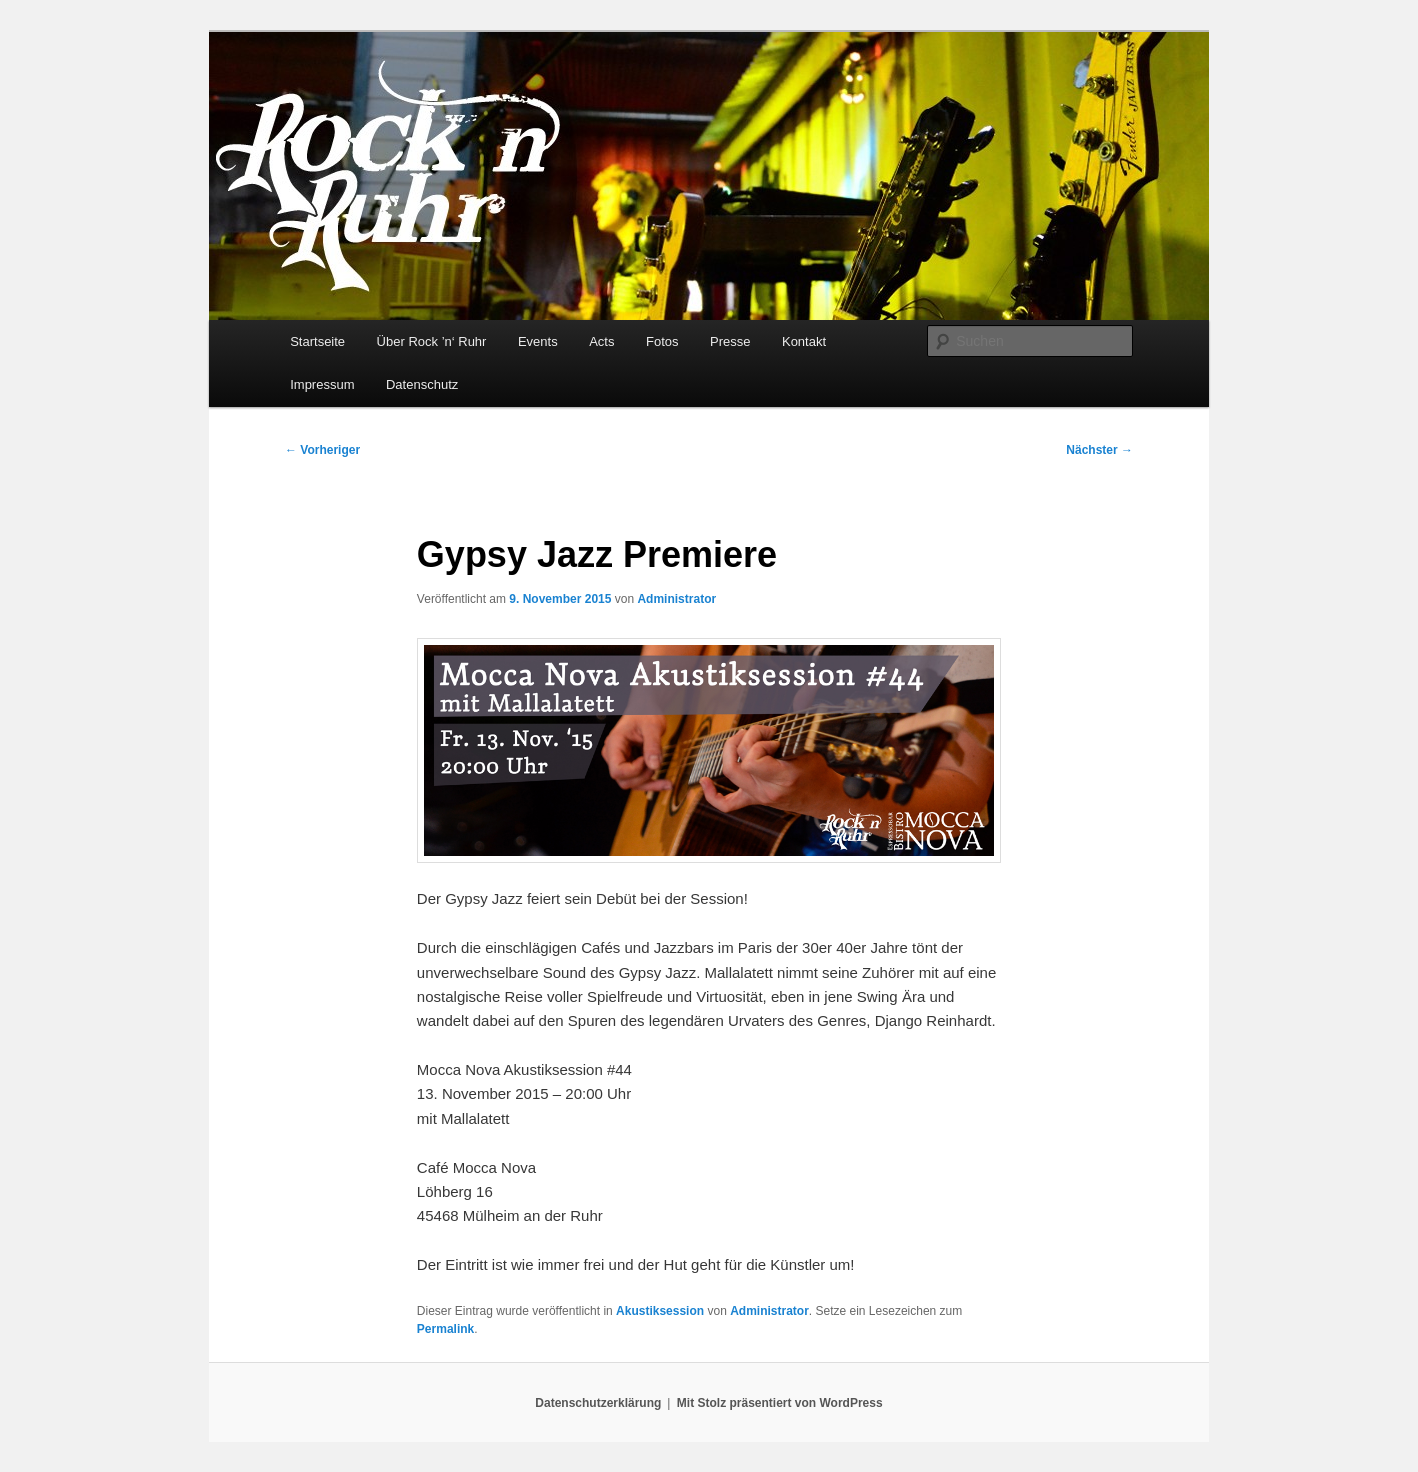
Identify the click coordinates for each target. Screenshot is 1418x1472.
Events (538, 341)
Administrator (676, 599)
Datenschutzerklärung (598, 1403)
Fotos (662, 341)
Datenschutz (422, 384)
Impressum (322, 384)
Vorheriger (322, 450)
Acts (601, 341)
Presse (730, 341)
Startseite (317, 341)
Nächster (1099, 450)
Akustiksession (660, 1311)
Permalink (445, 1329)
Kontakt (804, 341)
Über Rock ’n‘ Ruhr (432, 341)
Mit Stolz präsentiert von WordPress (780, 1403)
